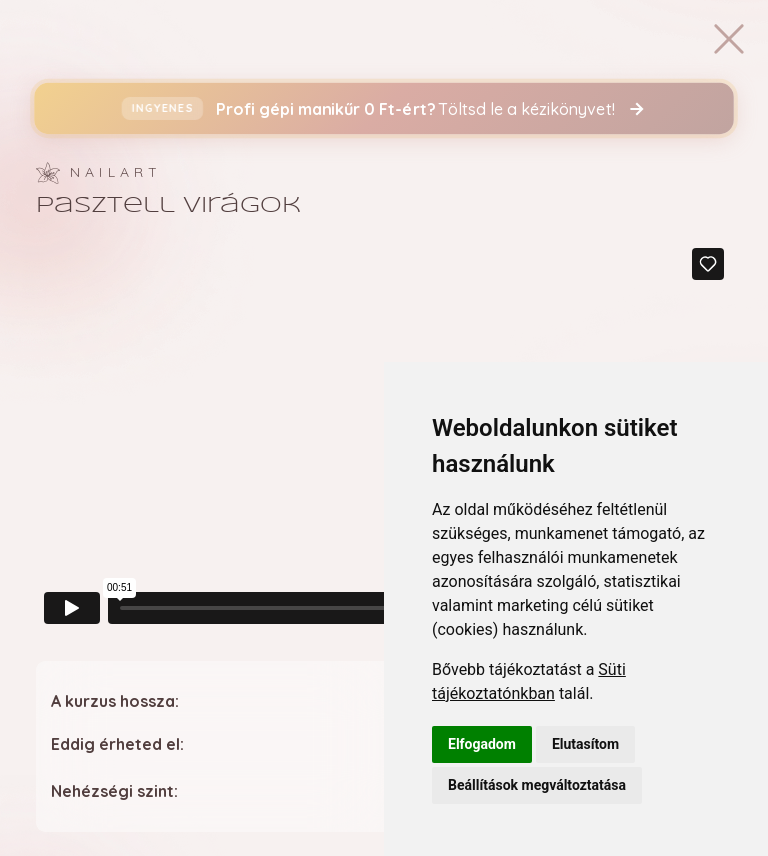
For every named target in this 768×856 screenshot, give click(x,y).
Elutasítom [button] (585, 744)
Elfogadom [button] (482, 744)
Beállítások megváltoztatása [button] (537, 785)
